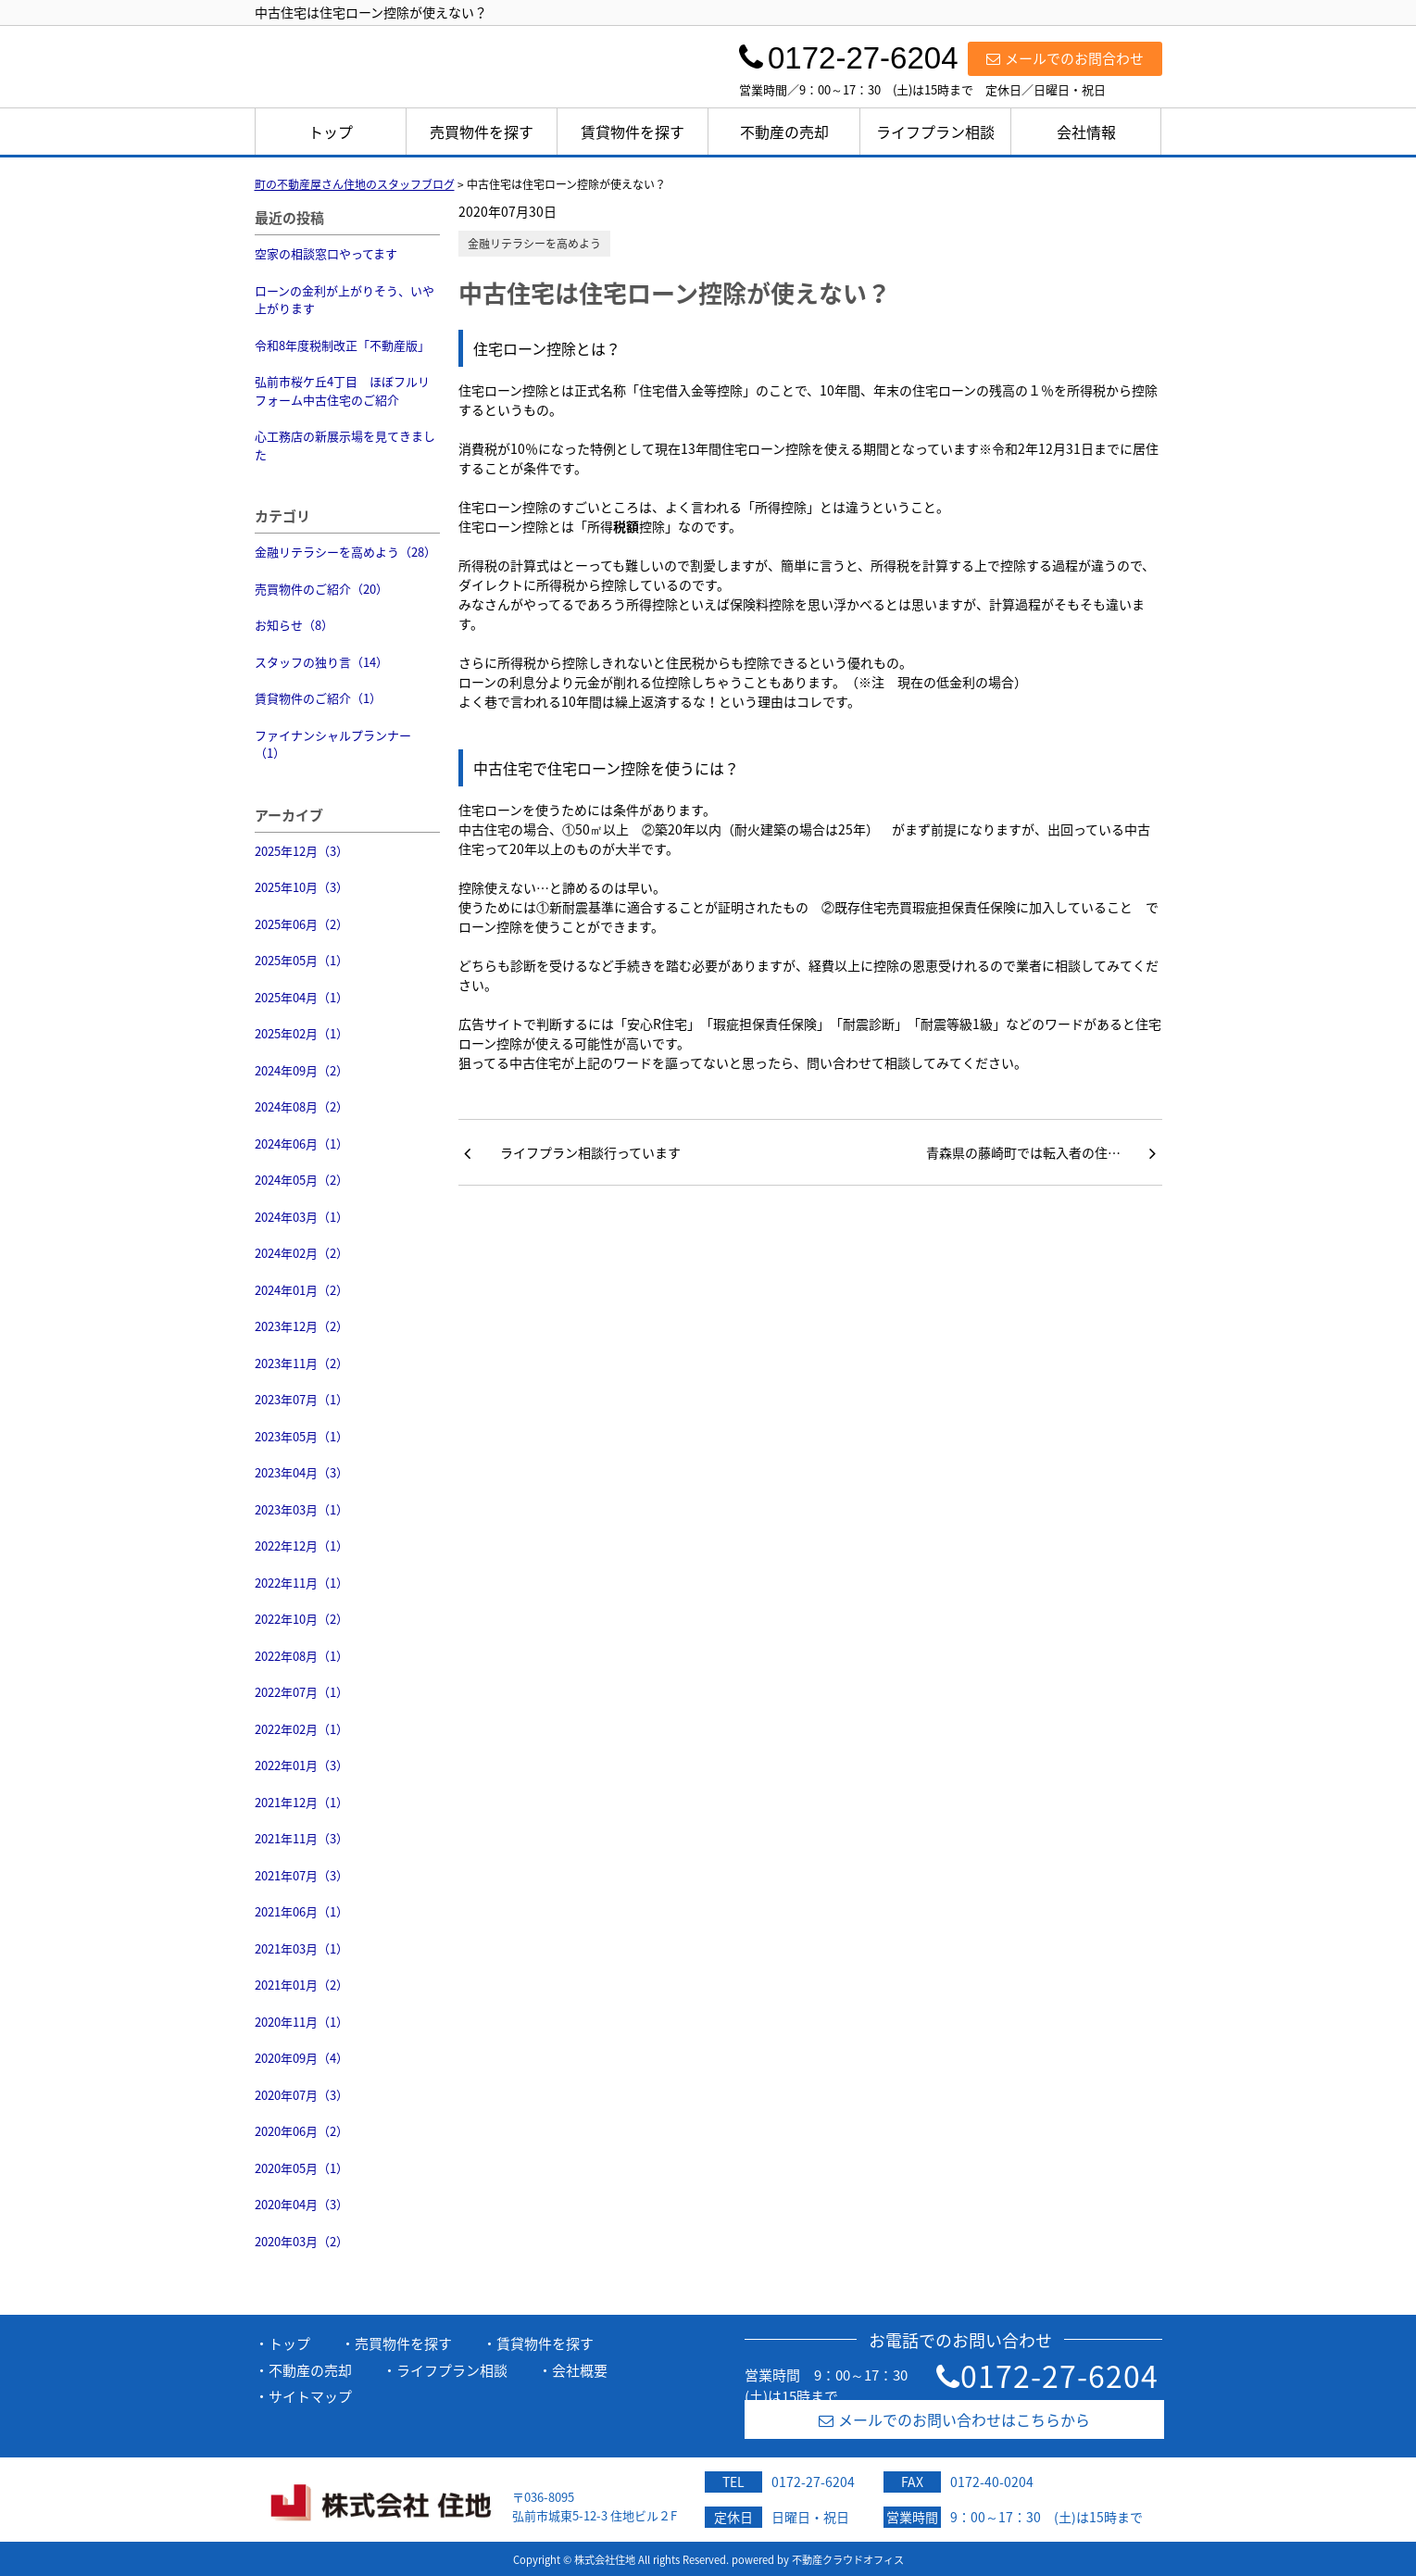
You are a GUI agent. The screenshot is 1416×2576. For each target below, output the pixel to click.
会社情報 (1086, 131)
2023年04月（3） (301, 1472)
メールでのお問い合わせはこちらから (954, 2419)
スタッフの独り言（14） (321, 662)
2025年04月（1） (301, 997)
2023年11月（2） (301, 1363)
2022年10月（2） (301, 1618)
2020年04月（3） (301, 2204)
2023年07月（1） (301, 1399)
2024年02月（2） (301, 1253)
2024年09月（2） (301, 1070)
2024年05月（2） (301, 1179)
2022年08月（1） (301, 1656)
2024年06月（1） (301, 1143)
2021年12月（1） (301, 1802)
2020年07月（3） (301, 2095)
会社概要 (580, 2370)
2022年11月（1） (301, 1582)
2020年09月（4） (301, 2058)
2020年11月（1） (301, 2021)
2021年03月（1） (301, 1948)
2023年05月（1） (301, 1436)
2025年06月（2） (301, 924)
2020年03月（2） (301, 2241)
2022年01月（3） (301, 1765)
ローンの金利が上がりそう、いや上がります (344, 300)
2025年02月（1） (301, 1033)
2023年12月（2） (301, 1326)
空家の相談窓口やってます (326, 253)
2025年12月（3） (301, 851)
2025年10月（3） (301, 887)
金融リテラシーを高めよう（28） (345, 551)
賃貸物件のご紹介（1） (318, 698)
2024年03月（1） (301, 1216)
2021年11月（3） (301, 1838)
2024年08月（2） (301, 1106)
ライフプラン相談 (935, 131)
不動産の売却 (784, 131)
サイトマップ (310, 2396)
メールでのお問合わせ (1065, 58)
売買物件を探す (481, 131)
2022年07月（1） (301, 1692)
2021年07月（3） (301, 1875)
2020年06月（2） (301, 2131)
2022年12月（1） (301, 1545)
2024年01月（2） (301, 1290)
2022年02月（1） (301, 1729)
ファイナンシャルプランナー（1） (333, 744)
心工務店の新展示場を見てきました (345, 445)
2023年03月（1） (301, 1509)
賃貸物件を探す (632, 131)
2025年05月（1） (301, 960)
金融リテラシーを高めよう (534, 243)
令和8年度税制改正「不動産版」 (342, 345)
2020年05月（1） (301, 2168)
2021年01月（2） (301, 1984)
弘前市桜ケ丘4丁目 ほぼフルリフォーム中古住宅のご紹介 (342, 390)
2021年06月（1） (301, 1911)
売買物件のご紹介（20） (321, 588)
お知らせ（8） (294, 625)
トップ (330, 131)
